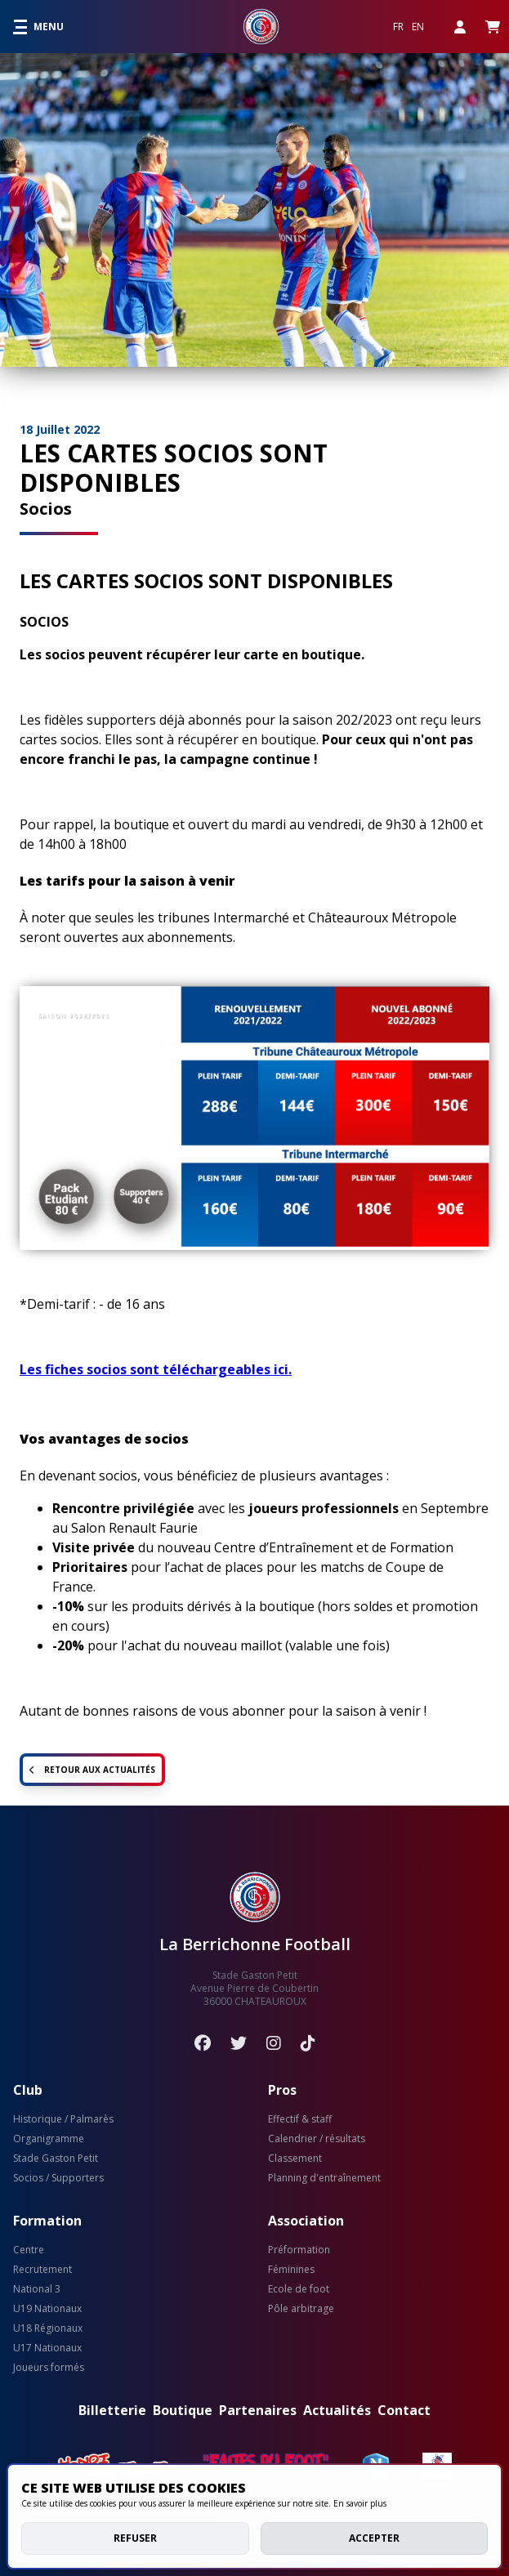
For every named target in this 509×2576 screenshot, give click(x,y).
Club (27, 2090)
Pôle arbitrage (301, 2308)
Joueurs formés (48, 2367)
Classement (295, 2158)
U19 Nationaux (47, 2308)
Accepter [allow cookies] (374, 2538)
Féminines (291, 2269)
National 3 (36, 2289)
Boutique (182, 2410)
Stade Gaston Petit (55, 2158)
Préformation (299, 2250)
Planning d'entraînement (324, 2178)
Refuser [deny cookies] (135, 2538)
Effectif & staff (300, 2119)
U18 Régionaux (48, 2328)
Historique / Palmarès (63, 2119)
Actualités (337, 2410)
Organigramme (48, 2138)
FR (398, 26)
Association (306, 2221)
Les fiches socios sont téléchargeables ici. (156, 1369)
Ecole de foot (298, 2289)
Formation (47, 2221)
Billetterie (112, 2410)
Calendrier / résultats (316, 2138)
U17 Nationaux (47, 2348)
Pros (282, 2090)
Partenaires (258, 2410)
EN (418, 26)
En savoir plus (359, 2503)
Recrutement (42, 2269)
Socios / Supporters (58, 2178)
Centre (28, 2250)
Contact (404, 2410)
